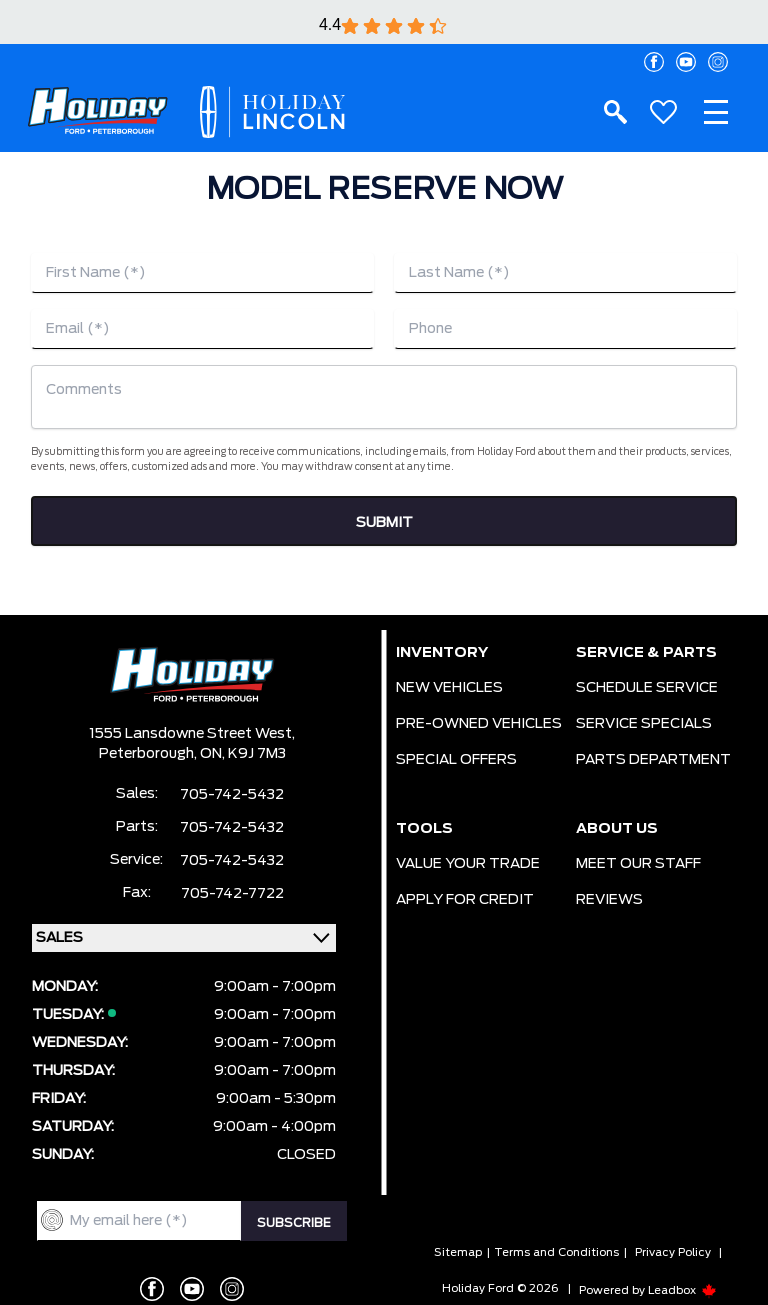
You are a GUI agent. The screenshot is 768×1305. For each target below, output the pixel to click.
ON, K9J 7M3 (243, 754)
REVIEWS (609, 900)
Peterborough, (149, 754)
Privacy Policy (673, 1252)
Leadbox (682, 1290)
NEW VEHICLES (449, 688)
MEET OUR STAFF (638, 864)
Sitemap (458, 1252)
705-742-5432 (232, 795)
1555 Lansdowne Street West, (192, 734)
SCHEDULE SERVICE (647, 688)
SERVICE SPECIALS (644, 724)
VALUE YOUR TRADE (468, 864)
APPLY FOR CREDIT (465, 900)
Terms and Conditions (556, 1252)
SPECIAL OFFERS (456, 760)
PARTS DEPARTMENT (653, 760)
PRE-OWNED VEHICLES (479, 724)
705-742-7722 (232, 894)
